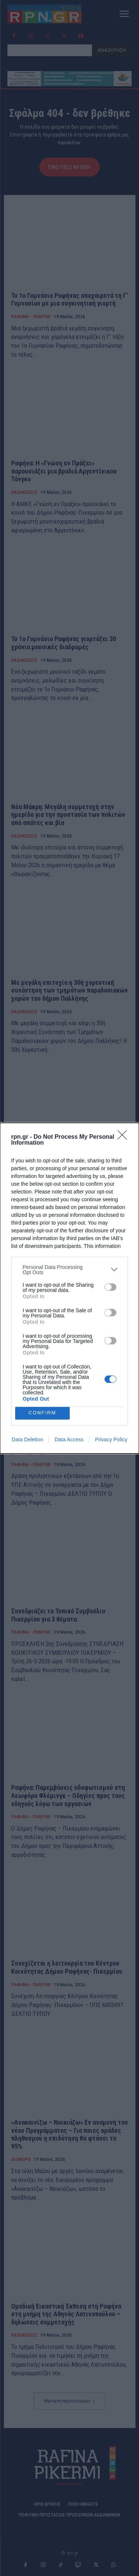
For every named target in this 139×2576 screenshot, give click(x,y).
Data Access (68, 1439)
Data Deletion (27, 1439)
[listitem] (69, 1270)
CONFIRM (42, 1413)
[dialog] (69, 1288)
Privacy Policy (111, 1439)
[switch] (110, 1287)
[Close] (125, 1137)
